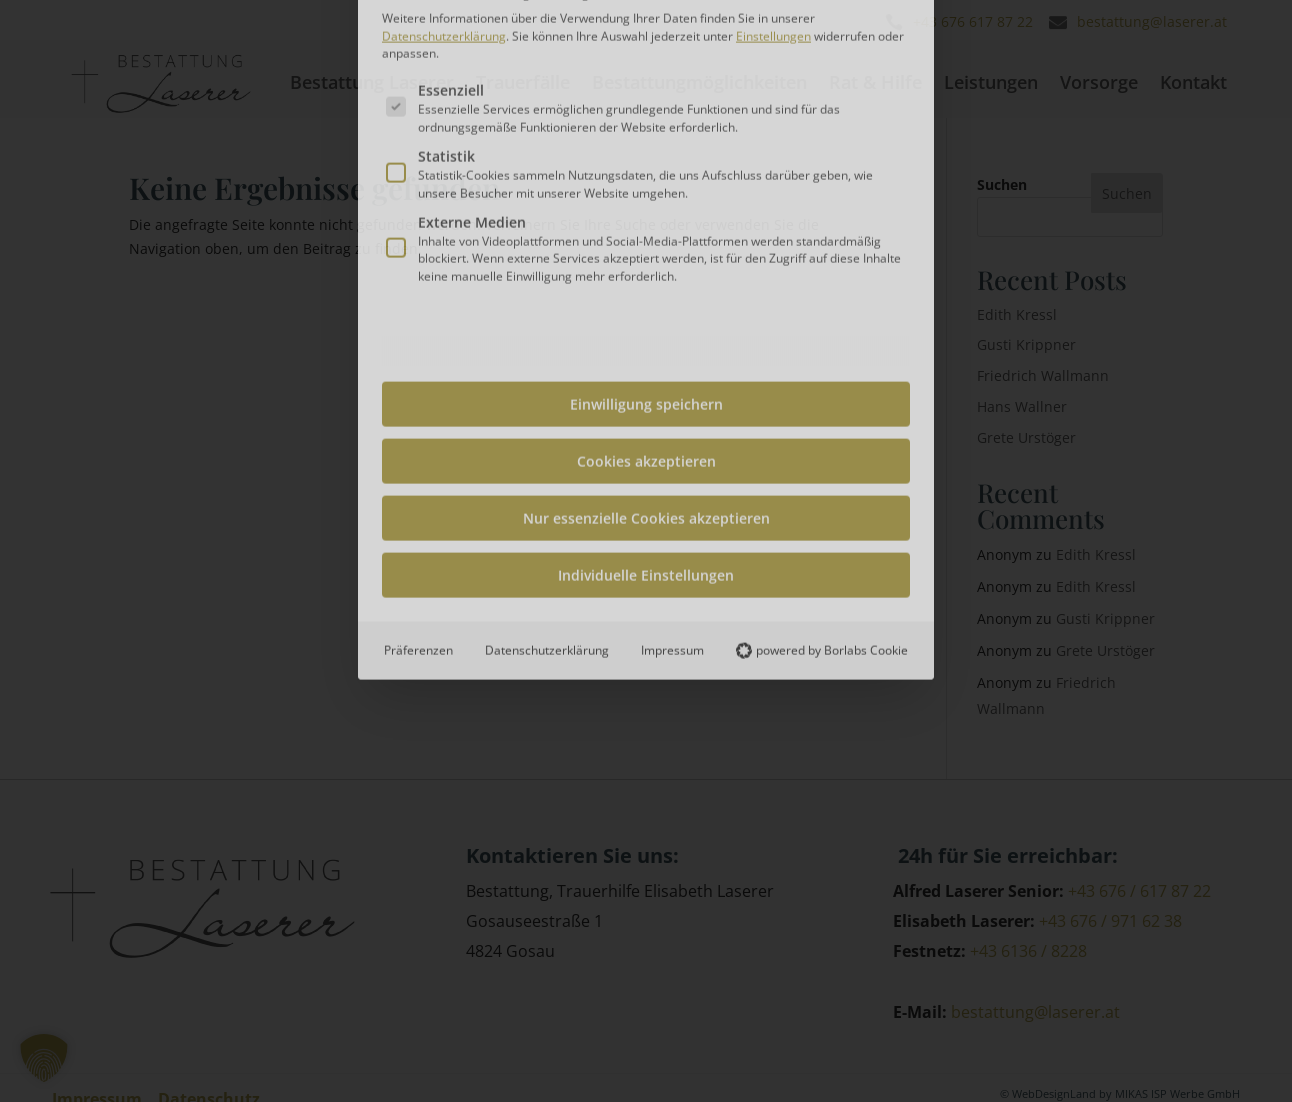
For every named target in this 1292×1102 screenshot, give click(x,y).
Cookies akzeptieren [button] (646, 222)
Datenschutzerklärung (547, 411)
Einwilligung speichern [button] (646, 165)
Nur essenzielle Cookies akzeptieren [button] (646, 279)
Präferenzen (418, 411)
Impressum (672, 411)
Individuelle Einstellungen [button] (646, 336)
